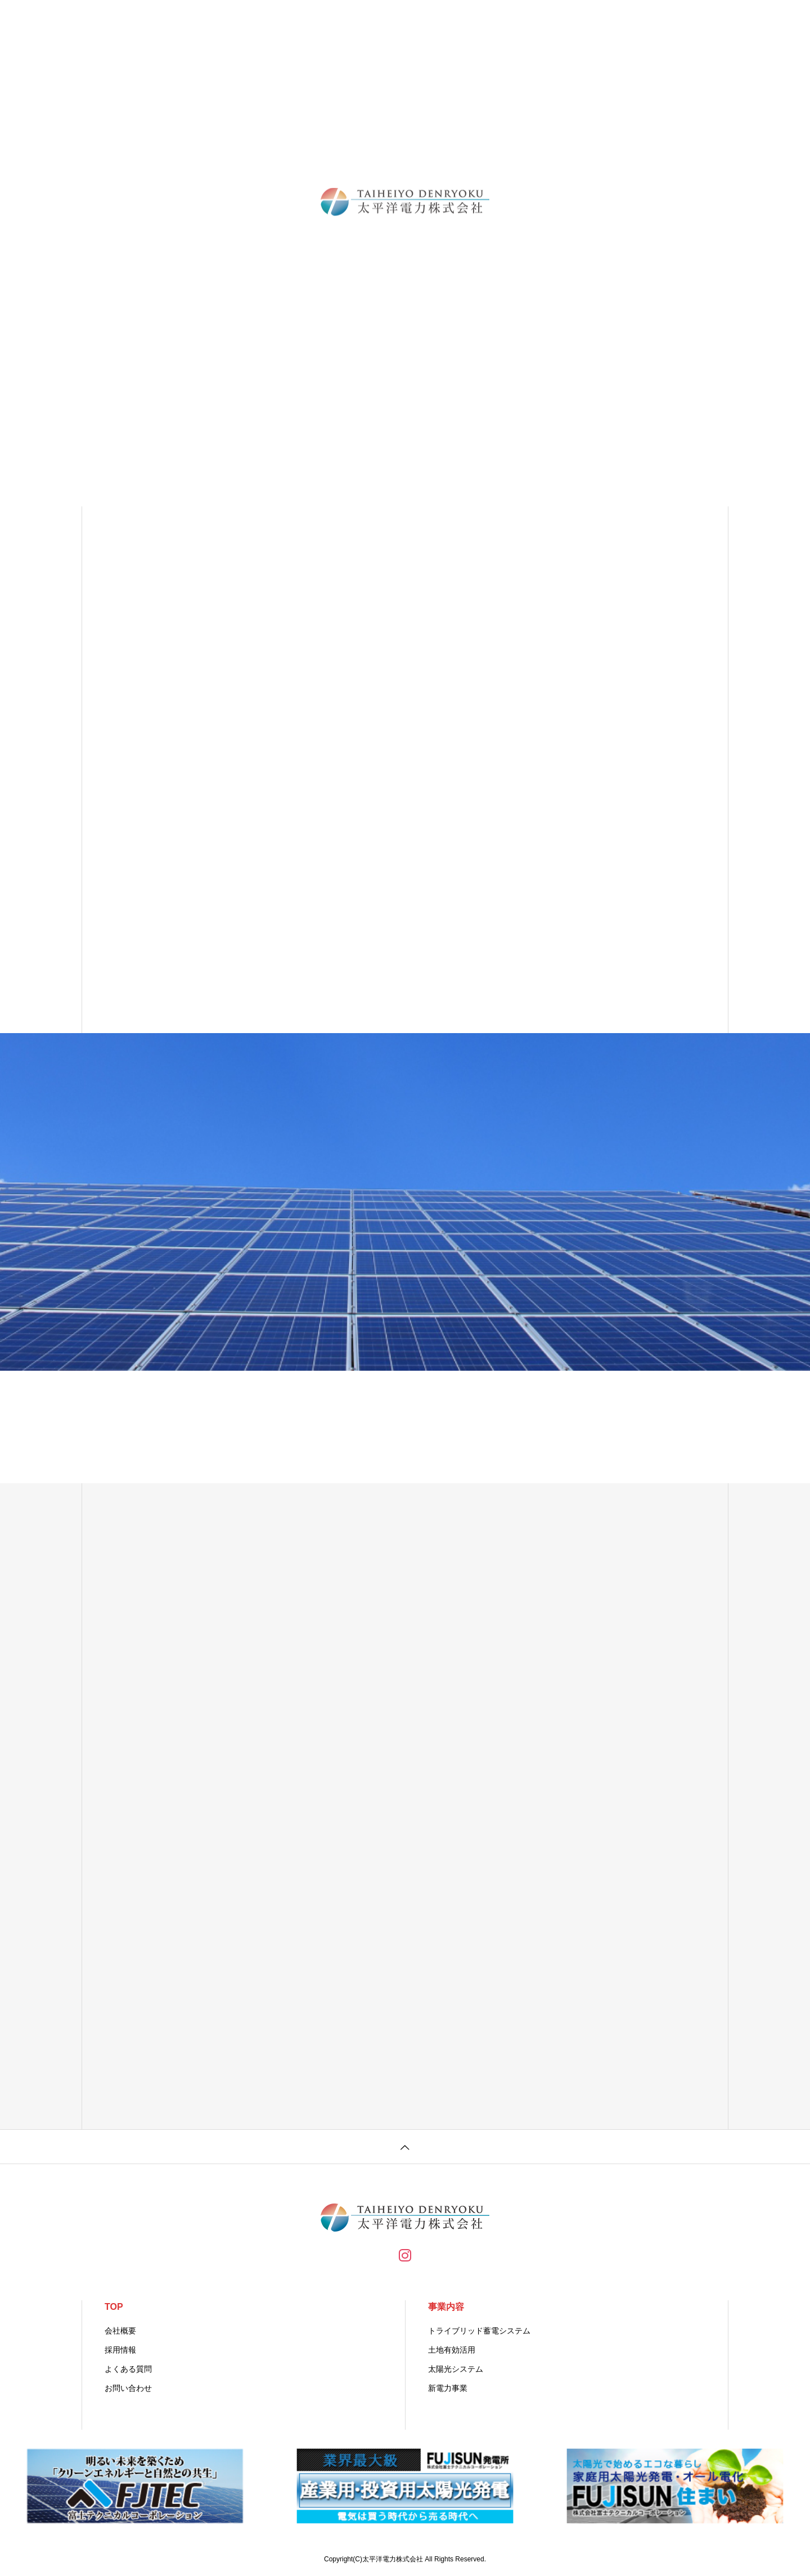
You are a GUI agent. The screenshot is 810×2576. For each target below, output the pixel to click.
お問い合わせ (128, 2388)
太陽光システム (455, 2368)
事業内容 (446, 2307)
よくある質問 (128, 2368)
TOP (114, 2307)
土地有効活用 (451, 2349)
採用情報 (120, 2349)
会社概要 (120, 2330)
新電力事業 (447, 2388)
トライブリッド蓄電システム (479, 2330)
